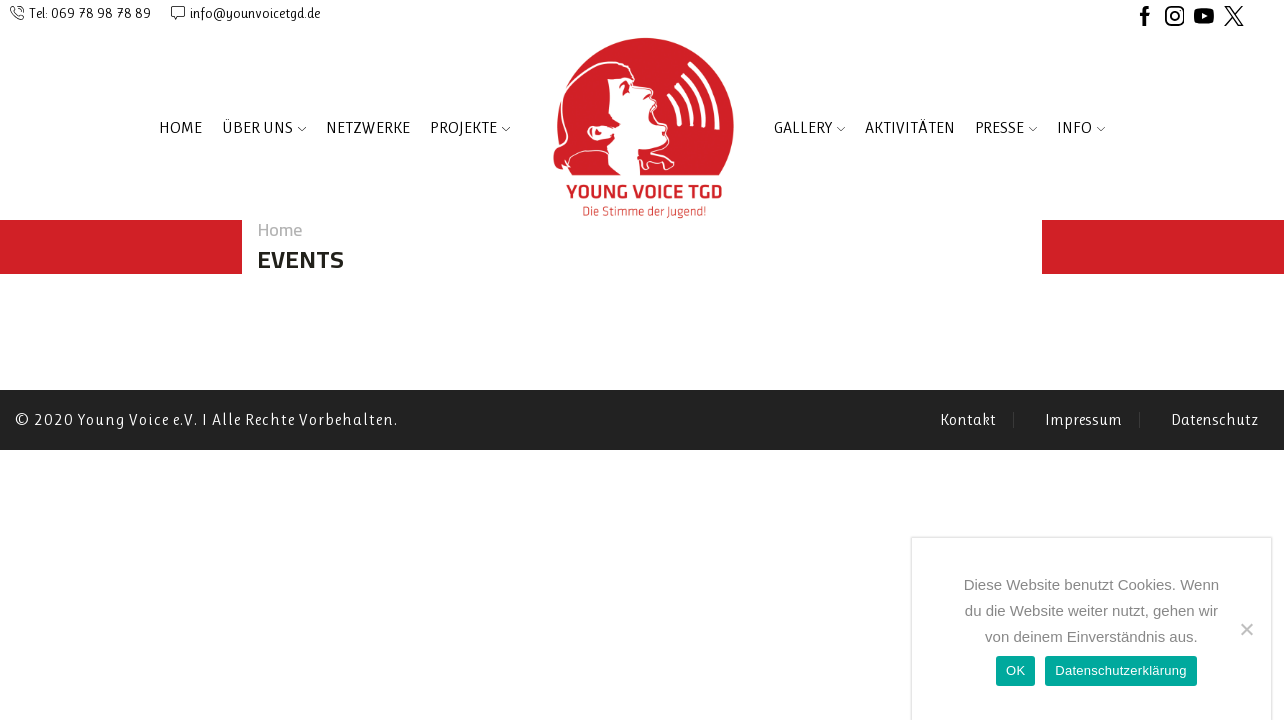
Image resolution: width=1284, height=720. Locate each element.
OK (1015, 670)
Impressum (1083, 420)
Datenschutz (1214, 420)
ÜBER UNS (264, 127)
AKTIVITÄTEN (910, 127)
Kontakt (968, 420)
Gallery (809, 127)
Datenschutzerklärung (1120, 670)
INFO (1081, 127)
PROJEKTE (470, 127)
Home (180, 127)
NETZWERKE (368, 127)
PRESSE (1006, 127)
